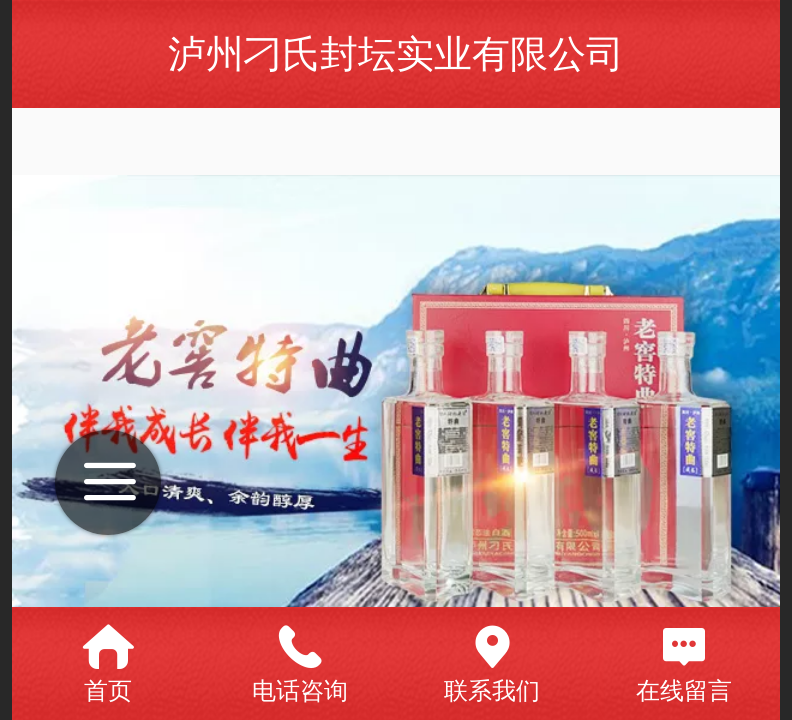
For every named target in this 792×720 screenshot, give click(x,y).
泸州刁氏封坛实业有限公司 (396, 53)
